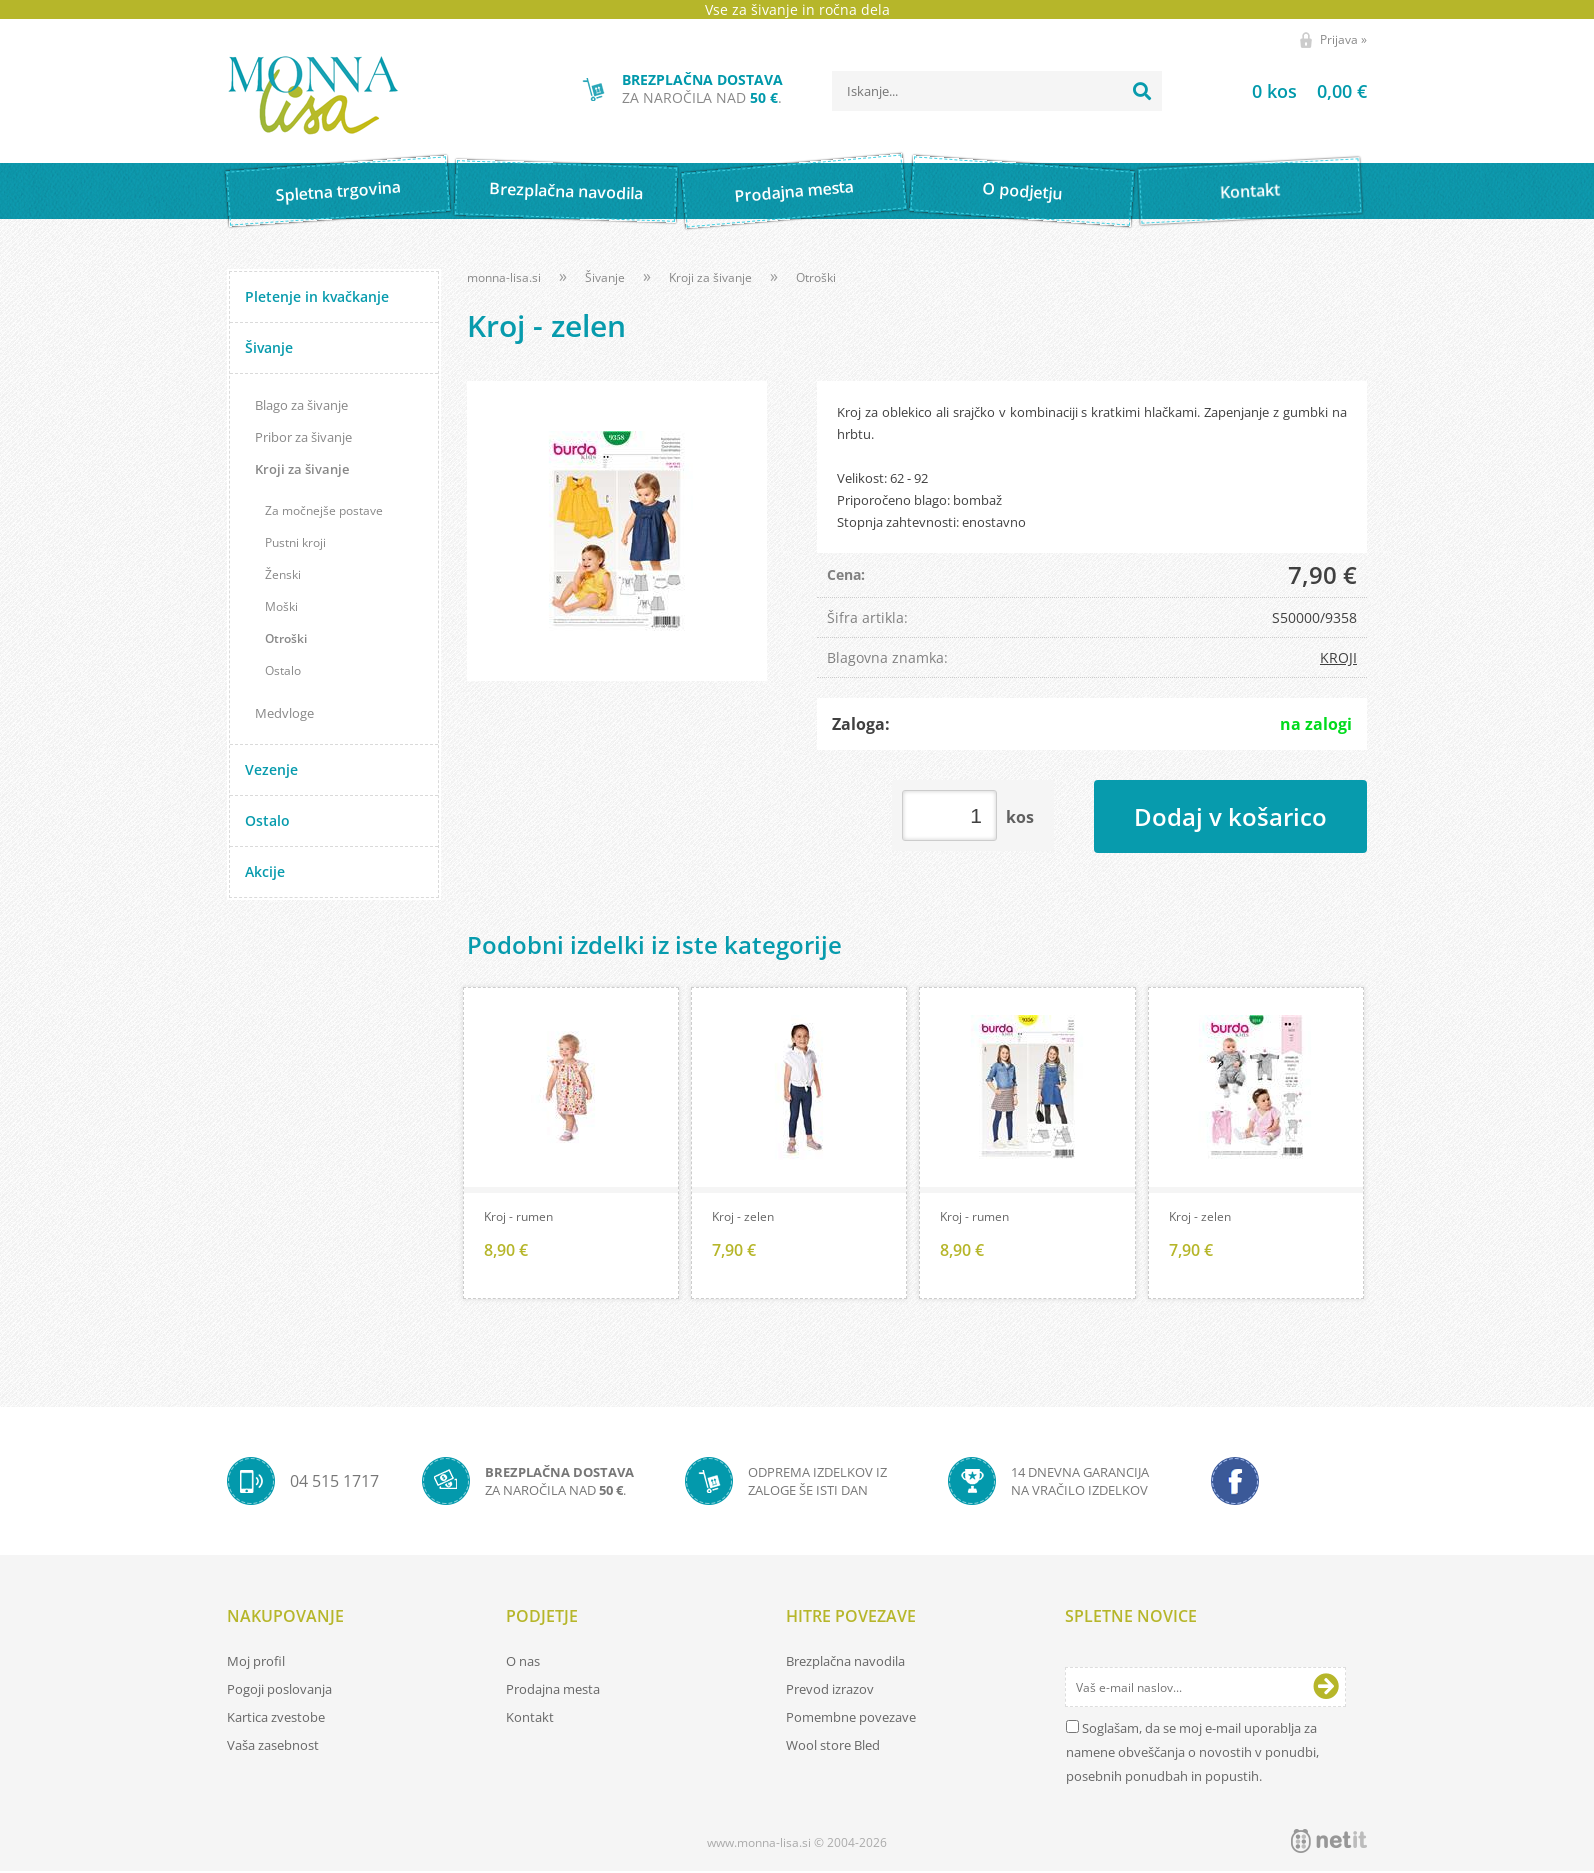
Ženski (283, 574)
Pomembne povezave (851, 1719)
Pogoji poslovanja (279, 1691)
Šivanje (269, 347)
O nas (523, 1663)
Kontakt (1250, 190)
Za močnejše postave (324, 510)
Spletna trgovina (338, 191)
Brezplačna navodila (566, 190)
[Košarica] (1284, 91)
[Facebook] (1235, 1483)
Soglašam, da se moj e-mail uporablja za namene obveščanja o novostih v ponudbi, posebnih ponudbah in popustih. (1192, 1754)
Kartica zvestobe (276, 1719)
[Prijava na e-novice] (1326, 1689)
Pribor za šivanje (303, 437)
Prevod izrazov (830, 1691)
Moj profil (256, 1663)
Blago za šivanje (301, 405)
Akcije (265, 871)
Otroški (286, 638)
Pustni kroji (295, 542)
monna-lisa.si (504, 277)
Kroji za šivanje (302, 469)
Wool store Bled (833, 1747)
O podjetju (1021, 191)
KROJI (1338, 657)
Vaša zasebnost (273, 1747)
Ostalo (283, 670)
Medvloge (284, 713)
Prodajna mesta (793, 191)
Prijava (1343, 39)
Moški (281, 606)
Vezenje (271, 769)
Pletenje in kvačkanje (317, 296)
